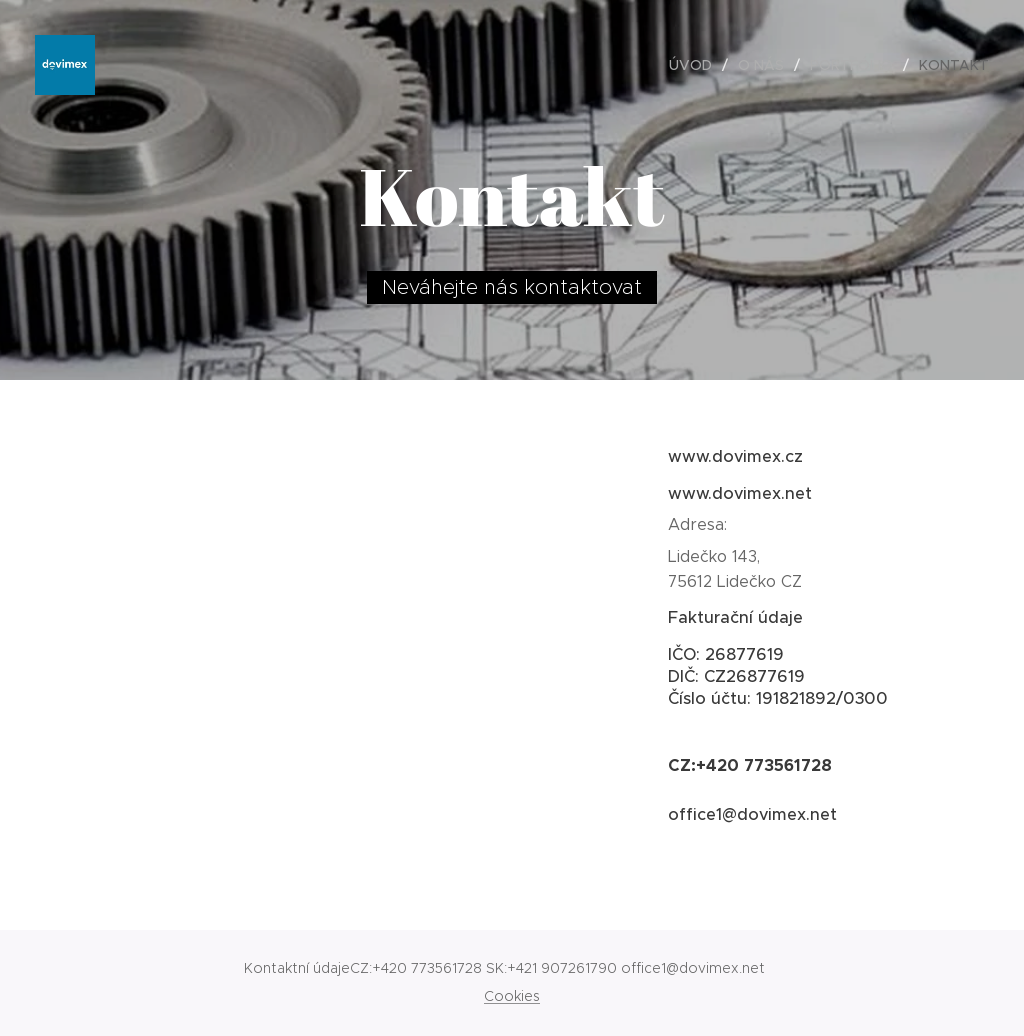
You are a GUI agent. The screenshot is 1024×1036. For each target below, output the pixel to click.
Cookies (512, 996)
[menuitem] (696, 65)
